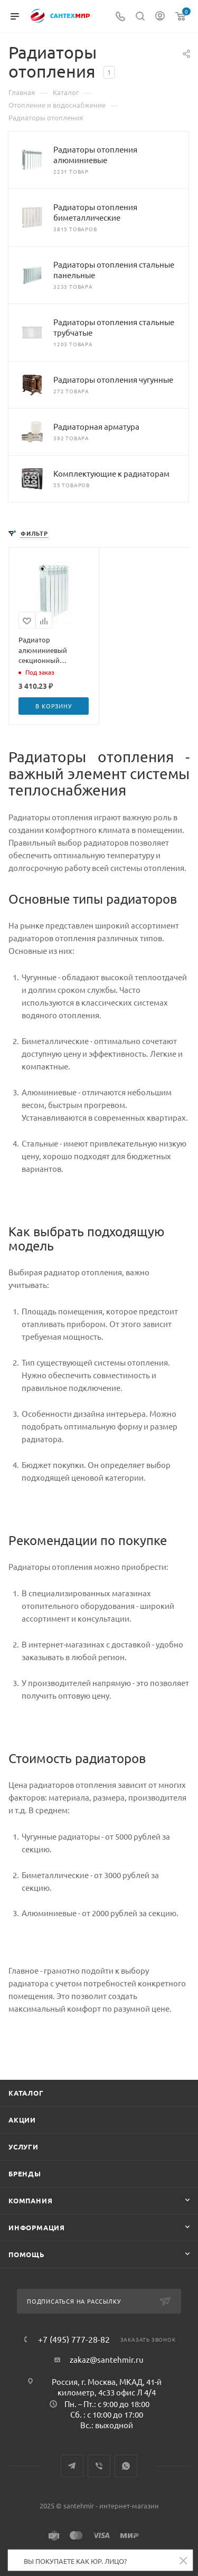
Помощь (26, 2254)
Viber (99, 2466)
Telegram (72, 2466)
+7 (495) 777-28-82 (74, 2339)
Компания (30, 2200)
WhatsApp (126, 2466)
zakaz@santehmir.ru (107, 2359)
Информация (36, 2227)
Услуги (23, 2146)
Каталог (26, 2092)
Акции (22, 2119)
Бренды (24, 2173)
